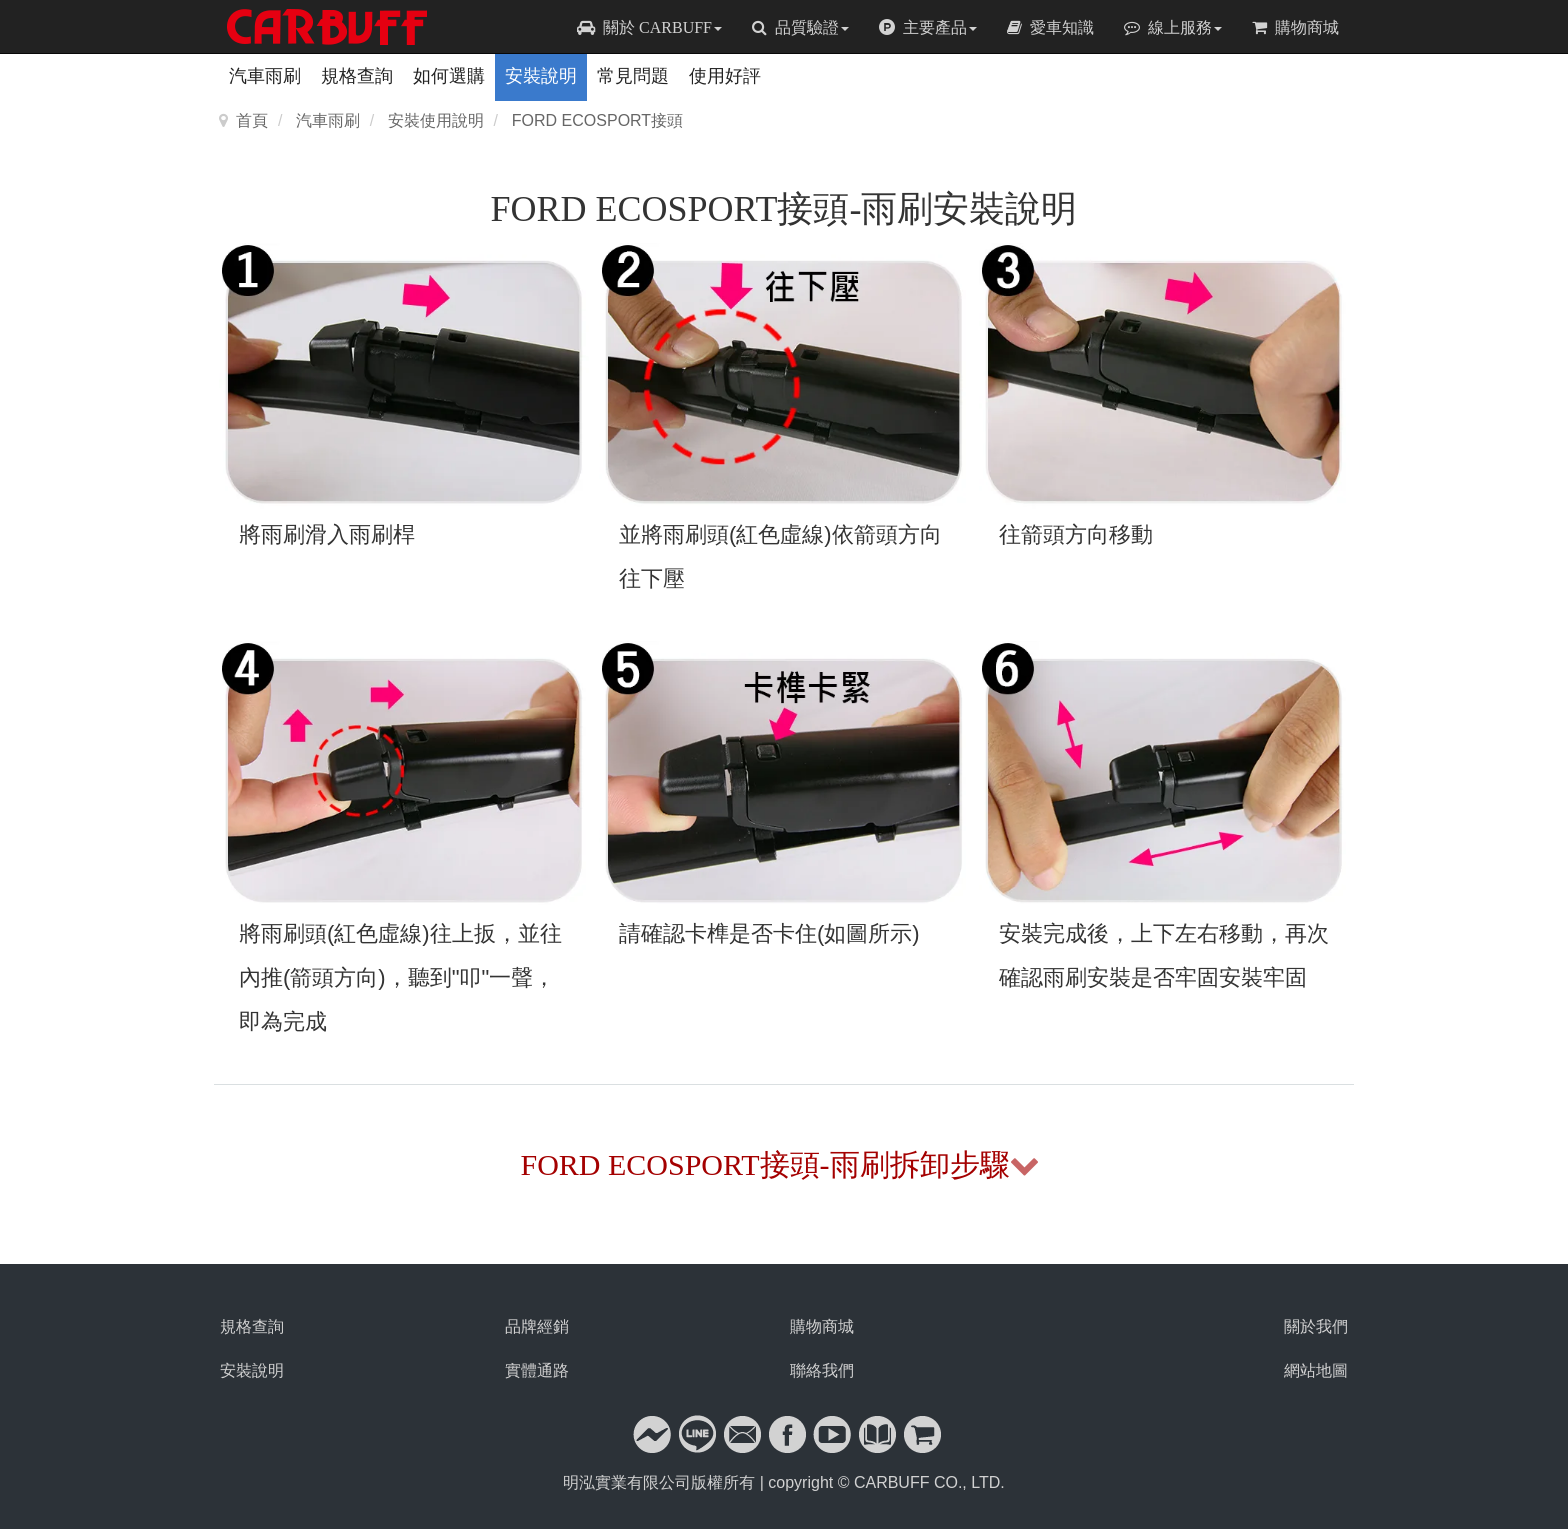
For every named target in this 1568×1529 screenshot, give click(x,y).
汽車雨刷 (265, 76)
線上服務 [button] (1173, 27)
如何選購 (449, 76)
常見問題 (633, 76)
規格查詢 (357, 76)
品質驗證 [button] (800, 27)
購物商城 (1295, 27)
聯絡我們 (822, 1370)
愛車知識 (1050, 27)
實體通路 (537, 1370)
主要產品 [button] (928, 27)
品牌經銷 (537, 1326)
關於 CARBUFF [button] (649, 27)
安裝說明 (541, 76)
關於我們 (1316, 1326)
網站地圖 (1316, 1370)
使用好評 (725, 76)
